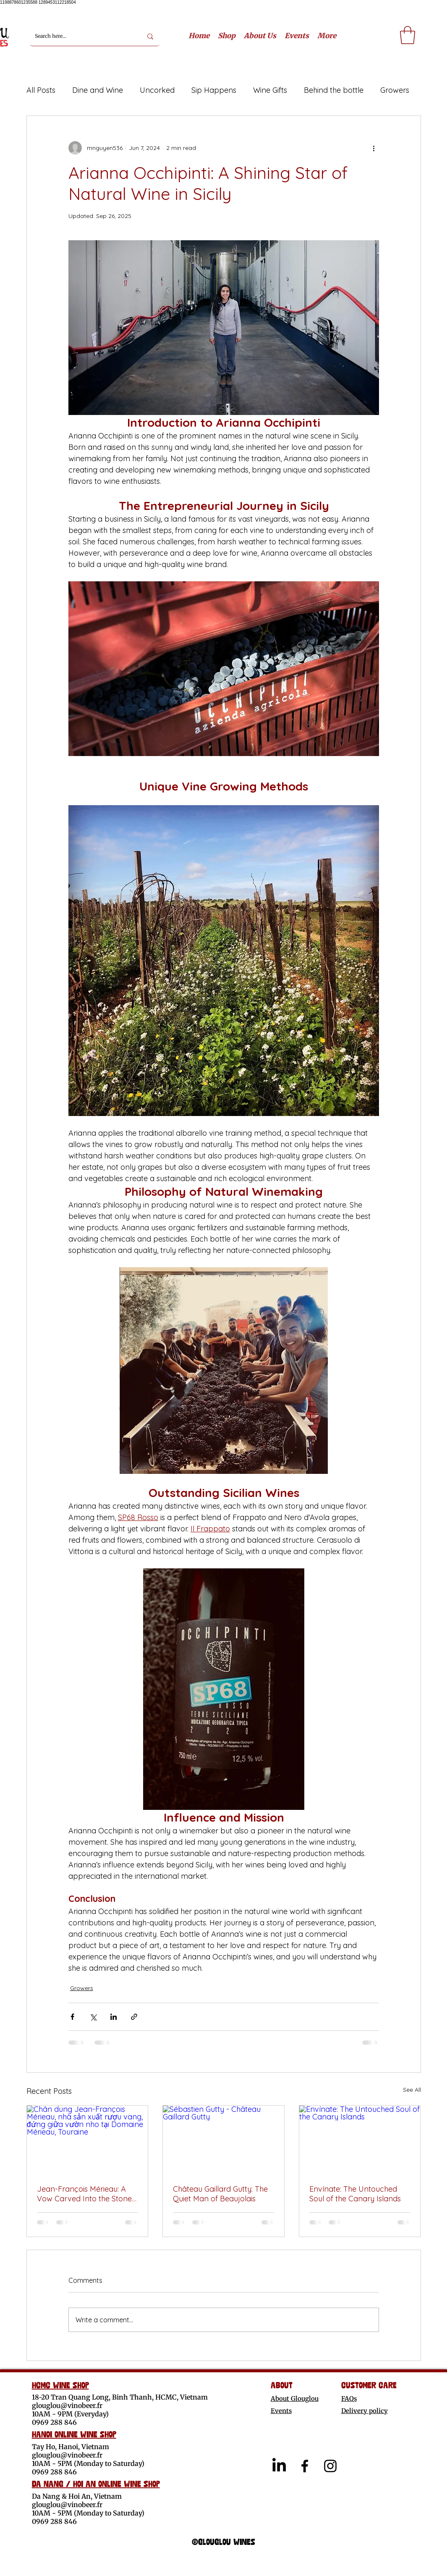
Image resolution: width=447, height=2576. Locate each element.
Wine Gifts (270, 90)
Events (281, 2411)
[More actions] (374, 148)
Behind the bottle (333, 90)
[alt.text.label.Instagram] (330, 2466)
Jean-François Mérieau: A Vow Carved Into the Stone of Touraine (84, 2193)
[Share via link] (134, 2017)
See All (412, 2089)
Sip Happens (213, 90)
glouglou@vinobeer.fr (67, 2405)
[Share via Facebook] (72, 2017)
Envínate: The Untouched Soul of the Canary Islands (355, 2193)
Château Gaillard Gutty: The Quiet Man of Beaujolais (220, 2193)
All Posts (40, 90)
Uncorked (157, 90)
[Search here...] (82, 36)
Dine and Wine (97, 90)
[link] (407, 35)
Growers (394, 90)
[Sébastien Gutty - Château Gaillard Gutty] (223, 2140)
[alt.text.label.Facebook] (304, 2466)
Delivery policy (364, 2411)
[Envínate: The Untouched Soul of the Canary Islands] (360, 2140)
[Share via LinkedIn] (114, 2017)
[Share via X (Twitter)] (93, 2017)
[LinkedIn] (279, 2466)
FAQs (349, 2399)
